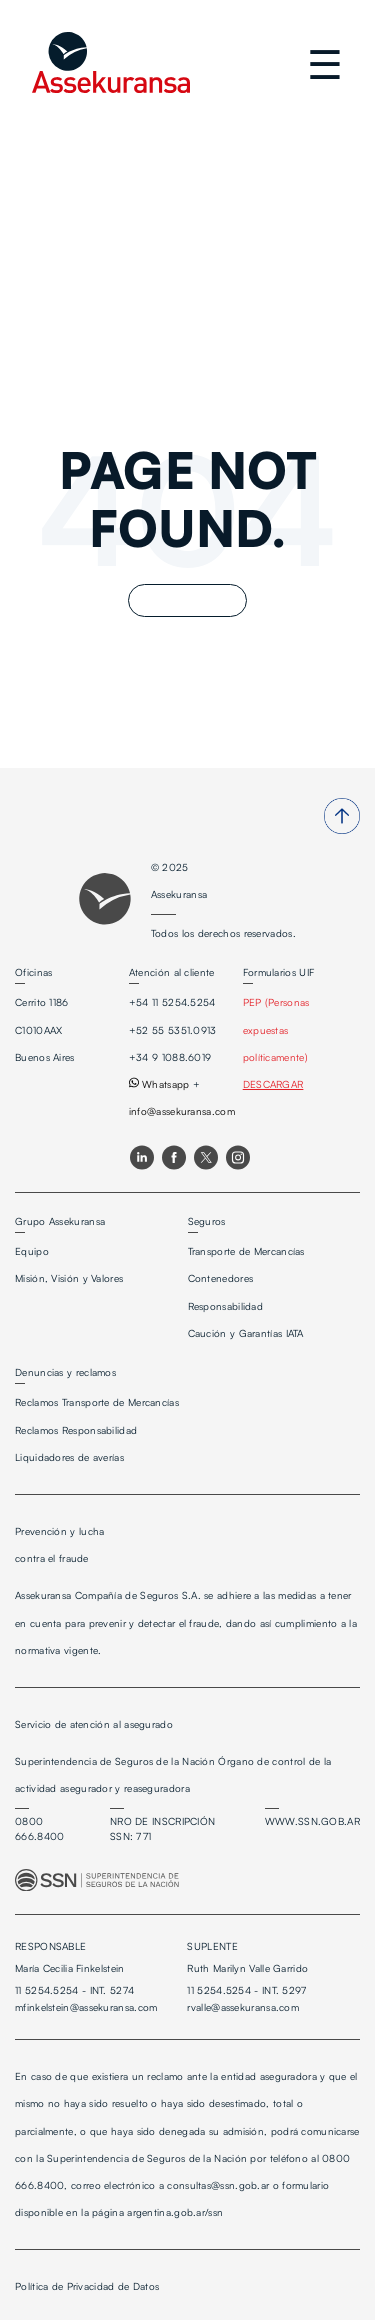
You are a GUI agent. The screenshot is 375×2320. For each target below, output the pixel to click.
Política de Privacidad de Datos (87, 2286)
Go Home (187, 600)
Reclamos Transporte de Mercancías (97, 1402)
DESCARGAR (273, 1084)
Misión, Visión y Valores (69, 1278)
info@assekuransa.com (182, 1111)
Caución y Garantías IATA (246, 1333)
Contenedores (221, 1278)
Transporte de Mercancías (246, 1251)
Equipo (32, 1251)
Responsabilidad (226, 1306)
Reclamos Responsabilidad (76, 1430)
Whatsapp (159, 1084)
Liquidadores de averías (69, 1457)
